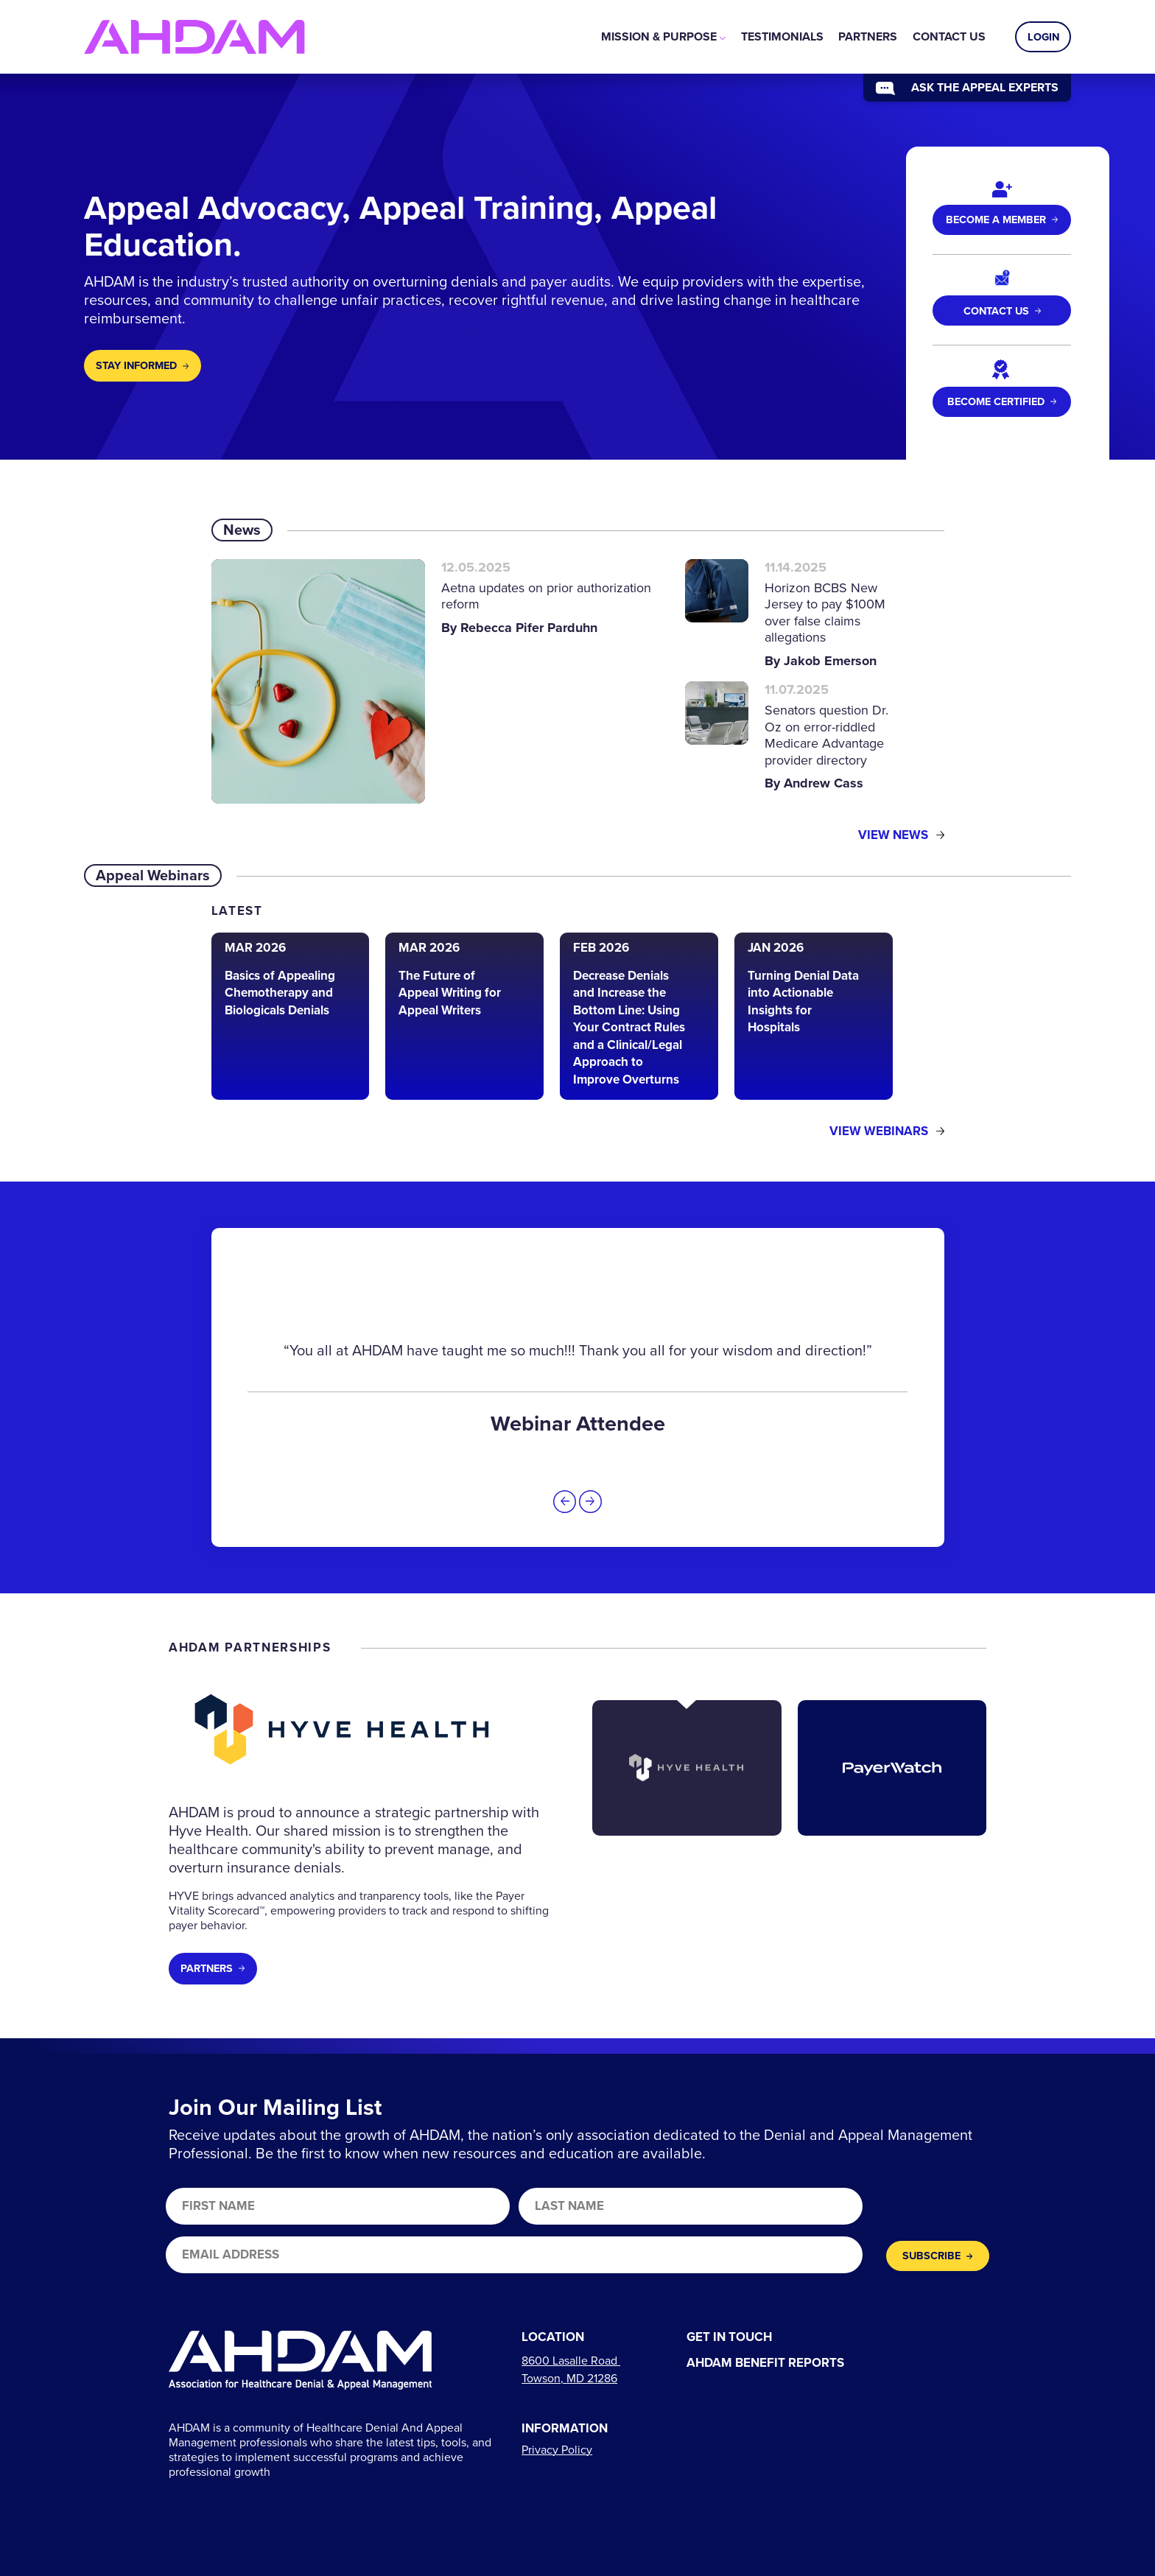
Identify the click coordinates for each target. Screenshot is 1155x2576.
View (901, 836)
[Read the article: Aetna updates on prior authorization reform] (433, 681)
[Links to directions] (571, 2369)
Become (1001, 401)
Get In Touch (729, 2338)
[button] (564, 1501)
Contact (1002, 311)
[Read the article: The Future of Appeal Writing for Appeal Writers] (464, 1017)
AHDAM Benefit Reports (765, 2363)
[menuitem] (663, 37)
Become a (1002, 219)
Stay (142, 365)
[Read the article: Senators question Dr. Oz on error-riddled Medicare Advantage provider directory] (796, 737)
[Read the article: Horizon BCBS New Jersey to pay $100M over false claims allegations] (796, 614)
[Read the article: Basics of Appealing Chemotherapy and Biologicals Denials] (290, 1017)
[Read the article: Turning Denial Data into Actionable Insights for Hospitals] (813, 1017)
